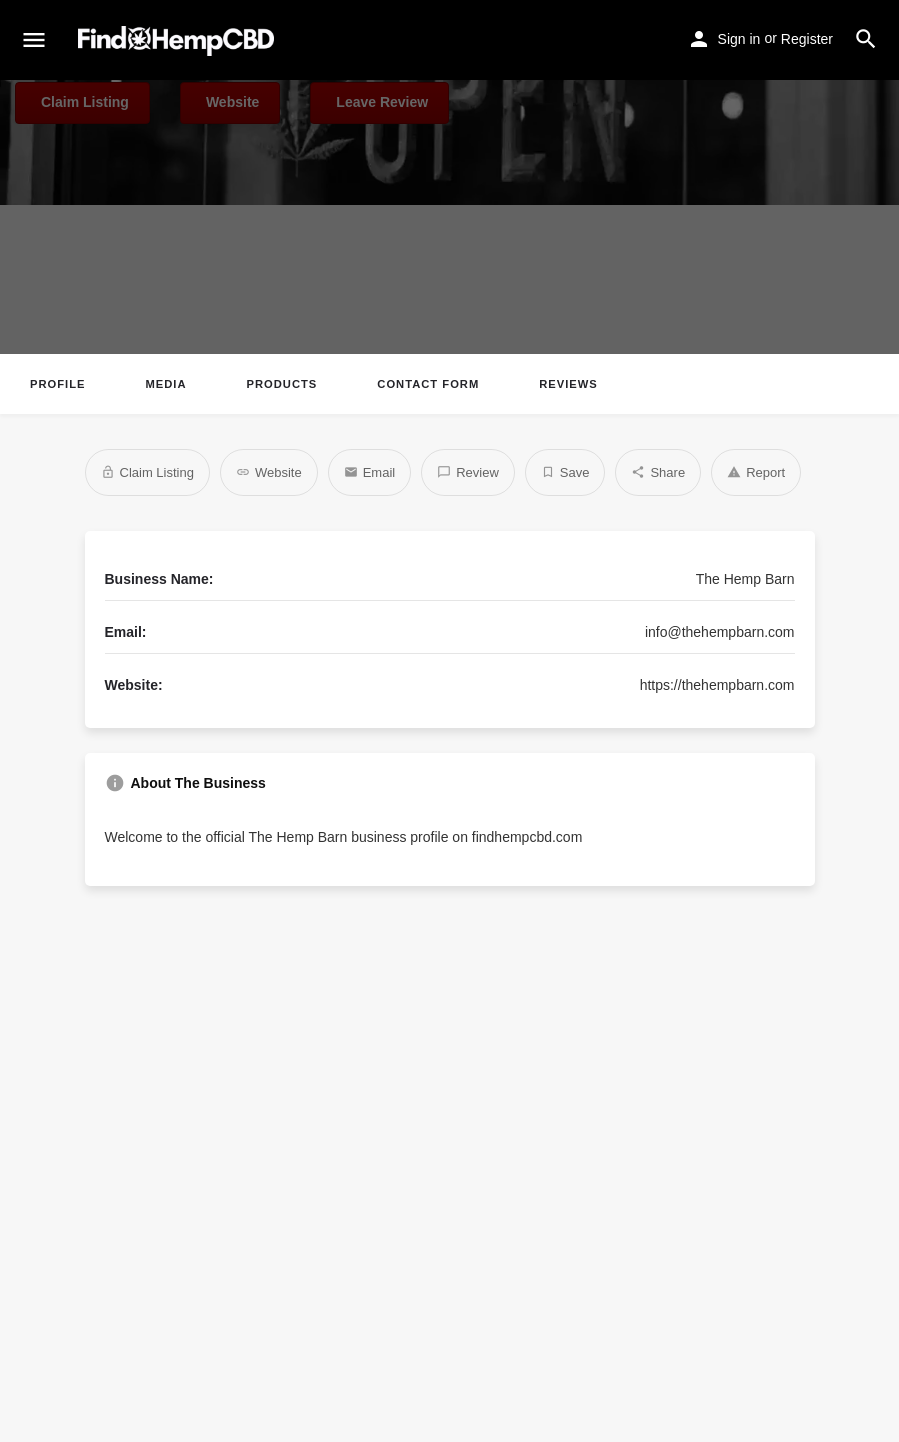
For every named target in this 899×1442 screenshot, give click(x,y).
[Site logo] (178, 41)
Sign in (739, 39)
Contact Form (428, 384)
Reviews (568, 384)
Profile (57, 384)
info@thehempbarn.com (720, 632)
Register (807, 39)
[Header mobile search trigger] (866, 39)
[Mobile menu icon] (34, 41)
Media (165, 384)
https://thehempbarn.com (717, 685)
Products (282, 384)
